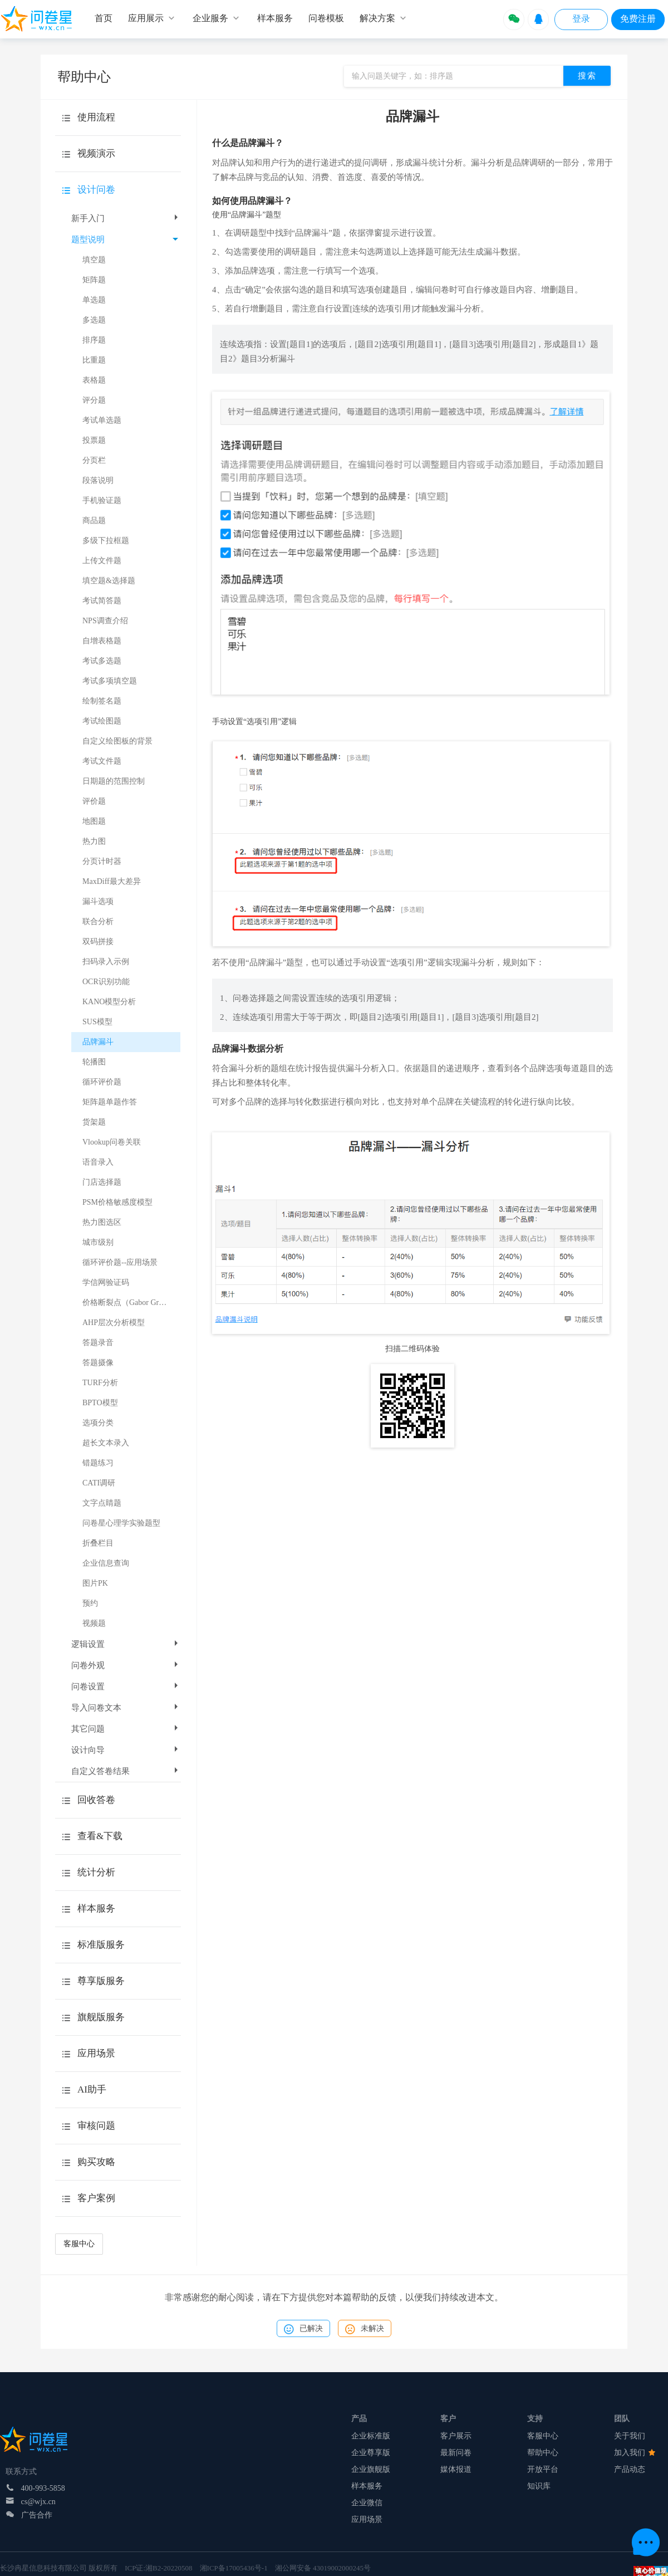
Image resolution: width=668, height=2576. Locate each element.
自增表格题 (101, 641)
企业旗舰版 (370, 2469)
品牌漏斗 (98, 1042)
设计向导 (125, 1750)
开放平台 (542, 2469)
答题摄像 (98, 1362)
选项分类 (98, 1423)
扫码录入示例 (105, 961)
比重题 (94, 360)
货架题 (94, 1122)
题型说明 (124, 239)
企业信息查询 (105, 1563)
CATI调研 (98, 1483)
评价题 (94, 801)
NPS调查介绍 (105, 621)
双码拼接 (98, 941)
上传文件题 (101, 560)
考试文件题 (101, 761)
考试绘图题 (101, 721)
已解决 (303, 2329)
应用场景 (366, 2519)
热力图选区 (101, 1222)
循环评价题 (101, 1082)
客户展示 (455, 2436)
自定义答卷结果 (125, 1771)
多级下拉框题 (105, 540)
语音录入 (98, 1162)
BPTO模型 (100, 1403)
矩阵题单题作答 (109, 1102)
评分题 (94, 400)
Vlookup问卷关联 (111, 1142)
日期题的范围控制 (113, 781)
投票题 (94, 440)
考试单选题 (101, 420)
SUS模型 (97, 1022)
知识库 (539, 2486)
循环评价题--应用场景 (120, 1262)
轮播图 (94, 1062)
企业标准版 (370, 2436)
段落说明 (98, 480)
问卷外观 (125, 1665)
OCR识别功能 (106, 981)
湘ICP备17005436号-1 (234, 2568)
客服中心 (79, 2244)
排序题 (94, 340)
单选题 (94, 300)
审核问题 (96, 2125)
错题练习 (98, 1463)
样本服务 (366, 2486)
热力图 (94, 841)
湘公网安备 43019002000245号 (323, 2568)
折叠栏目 (98, 1543)
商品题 (94, 520)
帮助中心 (542, 2452)
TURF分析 (100, 1383)
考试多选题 (101, 661)
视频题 (94, 1623)
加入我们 (634, 2452)
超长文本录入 (105, 1443)
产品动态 (629, 2469)
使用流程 (96, 117)
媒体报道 (455, 2469)
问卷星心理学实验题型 (121, 1523)
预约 (90, 1603)
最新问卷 (455, 2452)
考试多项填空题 (109, 681)
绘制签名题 (101, 701)
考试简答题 (101, 601)
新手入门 (125, 218)
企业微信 (366, 2503)
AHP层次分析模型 (113, 1322)
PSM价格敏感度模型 (117, 1202)
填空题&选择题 (108, 580)
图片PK (95, 1583)
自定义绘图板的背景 (117, 741)
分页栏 (94, 460)
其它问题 (125, 1728)
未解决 (364, 2329)
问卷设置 (125, 1686)
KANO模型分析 (109, 1002)
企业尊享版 (370, 2452)
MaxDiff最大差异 (111, 881)
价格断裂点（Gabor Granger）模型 (131, 1302)
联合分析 (98, 921)
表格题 (94, 380)
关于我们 (629, 2436)
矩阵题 (94, 280)
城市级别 (98, 1242)
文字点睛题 (101, 1503)
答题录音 (98, 1342)
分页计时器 (101, 861)
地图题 (94, 821)
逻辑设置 (125, 1644)
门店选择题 (101, 1182)
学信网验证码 (105, 1282)
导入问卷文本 (125, 1707)
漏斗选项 (98, 901)
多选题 (94, 320)
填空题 (94, 260)
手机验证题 (101, 500)
